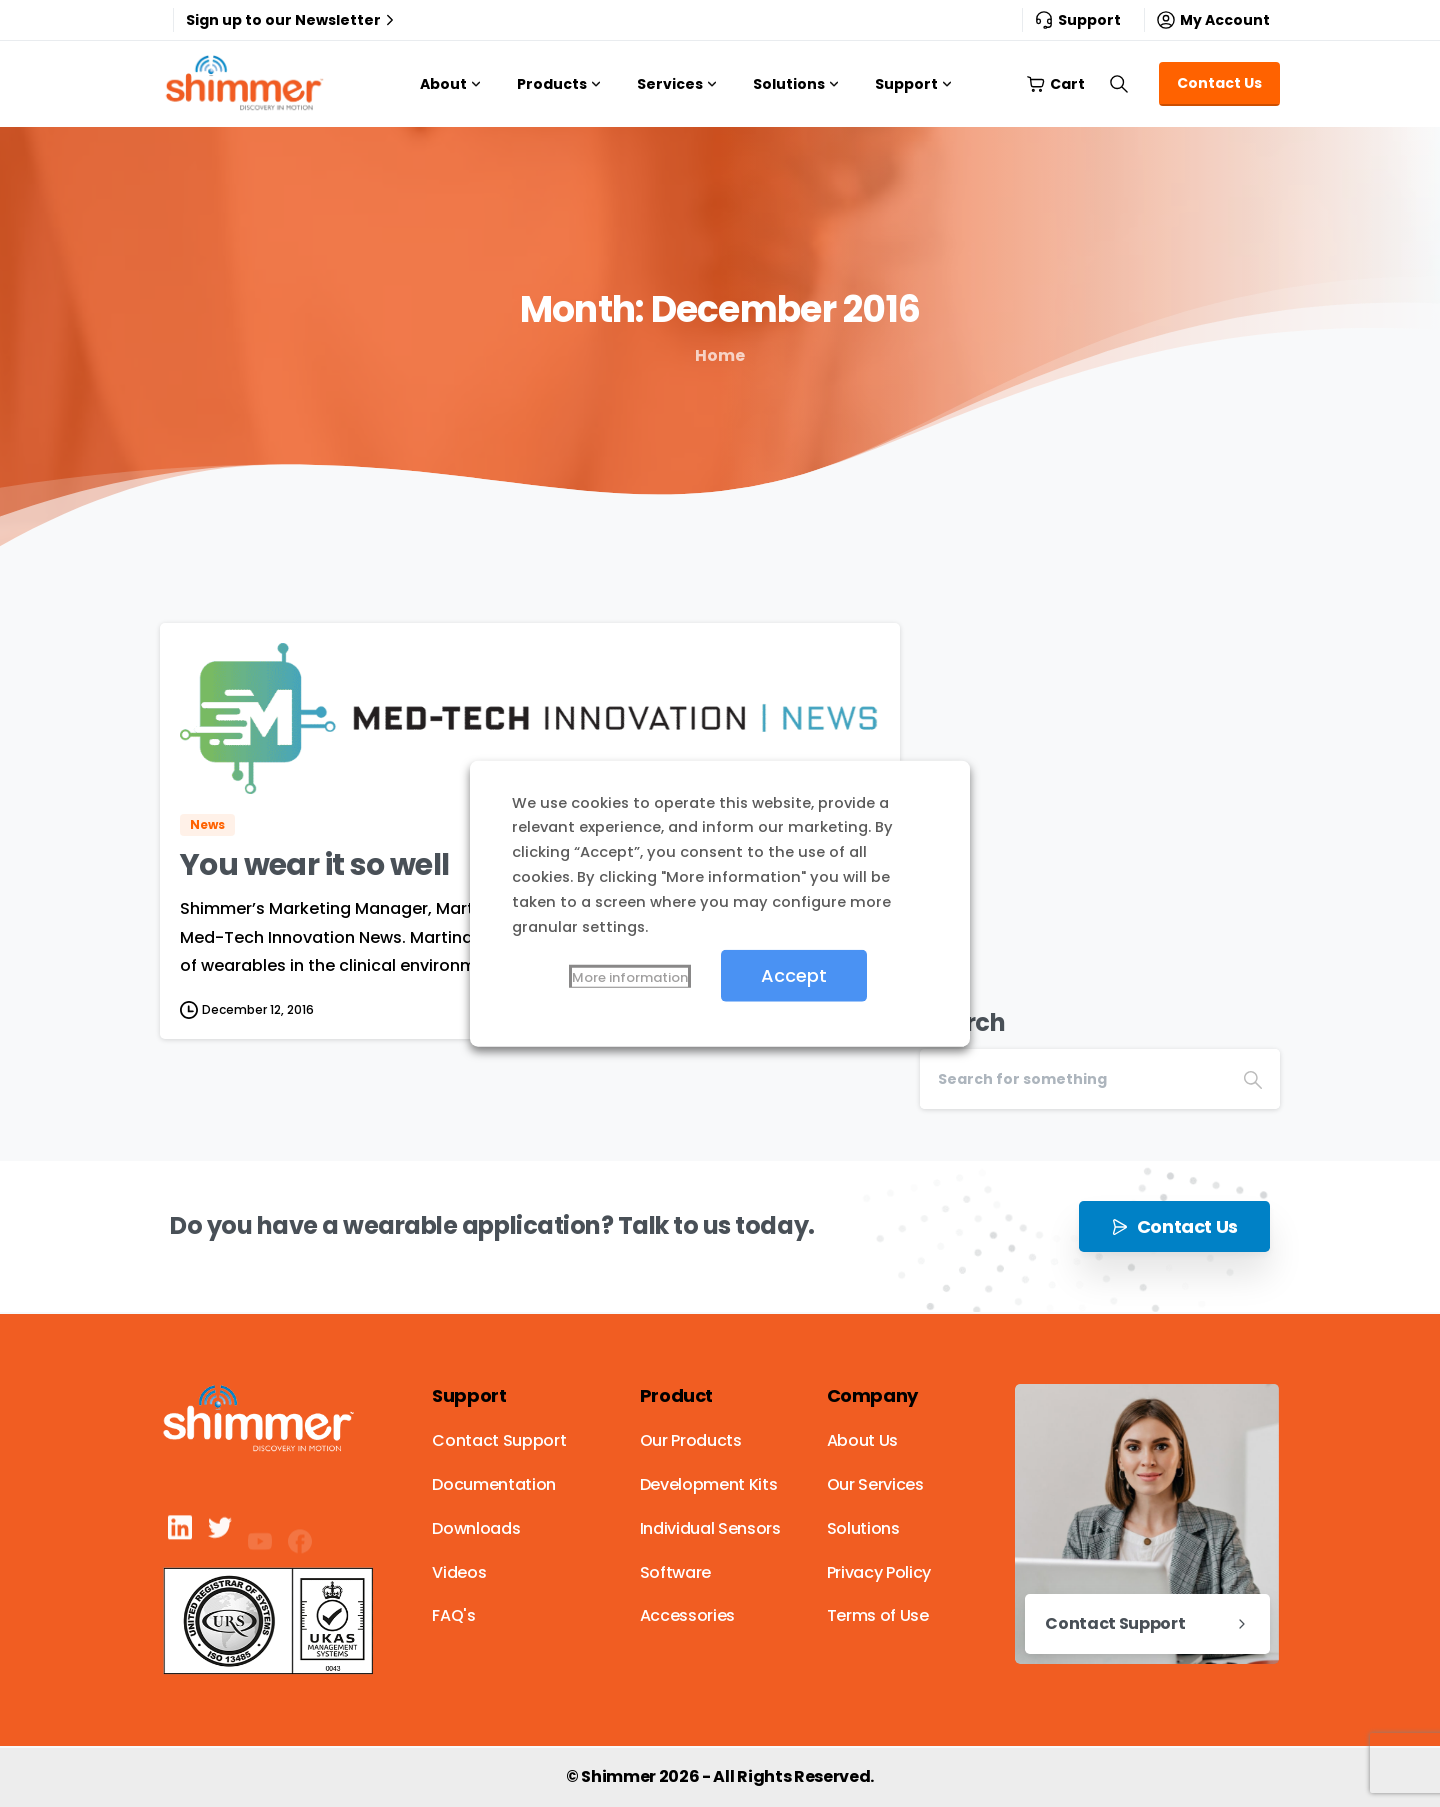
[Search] (1073, 1079)
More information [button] (630, 977)
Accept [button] (794, 975)
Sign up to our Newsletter (292, 20)
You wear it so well (315, 865)
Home (720, 355)
